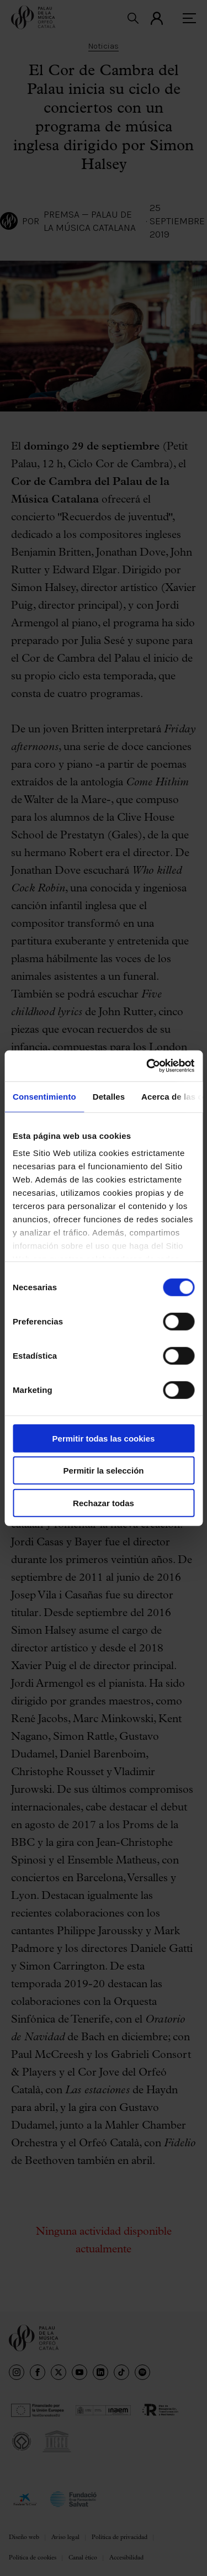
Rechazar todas (103, 1502)
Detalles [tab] (109, 1096)
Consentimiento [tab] (44, 1096)
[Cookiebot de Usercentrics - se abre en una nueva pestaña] (147, 1066)
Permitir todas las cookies (103, 1438)
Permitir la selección (103, 1470)
